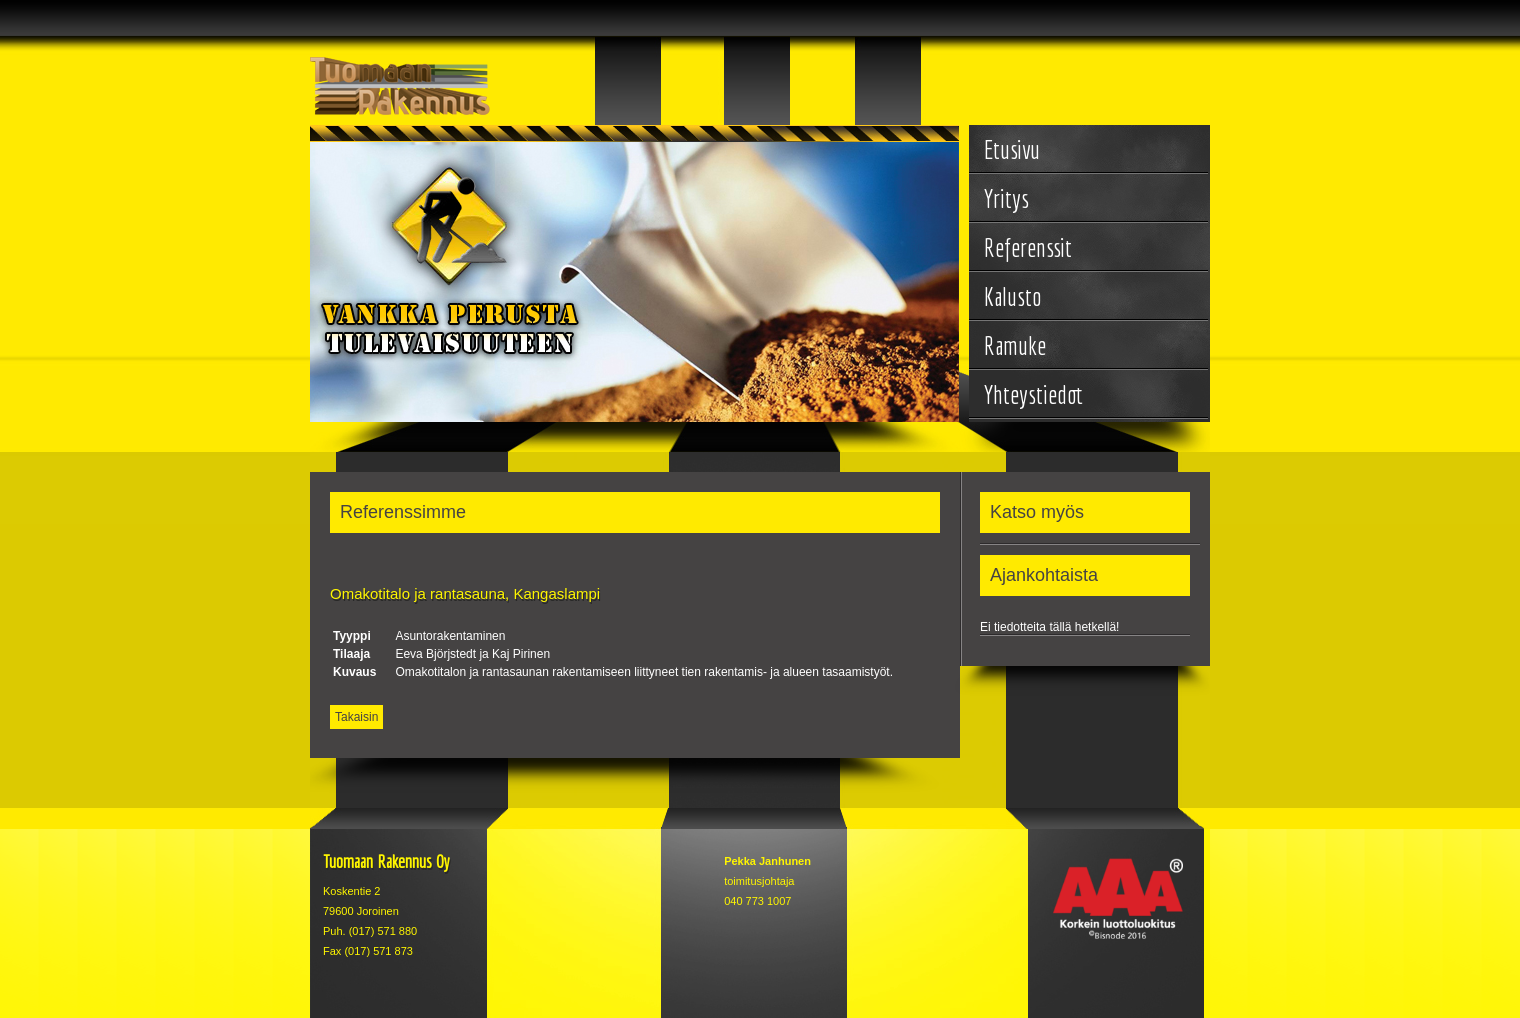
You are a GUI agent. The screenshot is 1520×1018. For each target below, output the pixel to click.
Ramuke (1015, 345)
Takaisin (356, 717)
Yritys (1006, 198)
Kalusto (1012, 296)
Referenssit (1028, 247)
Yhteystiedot (1033, 394)
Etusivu (1012, 149)
